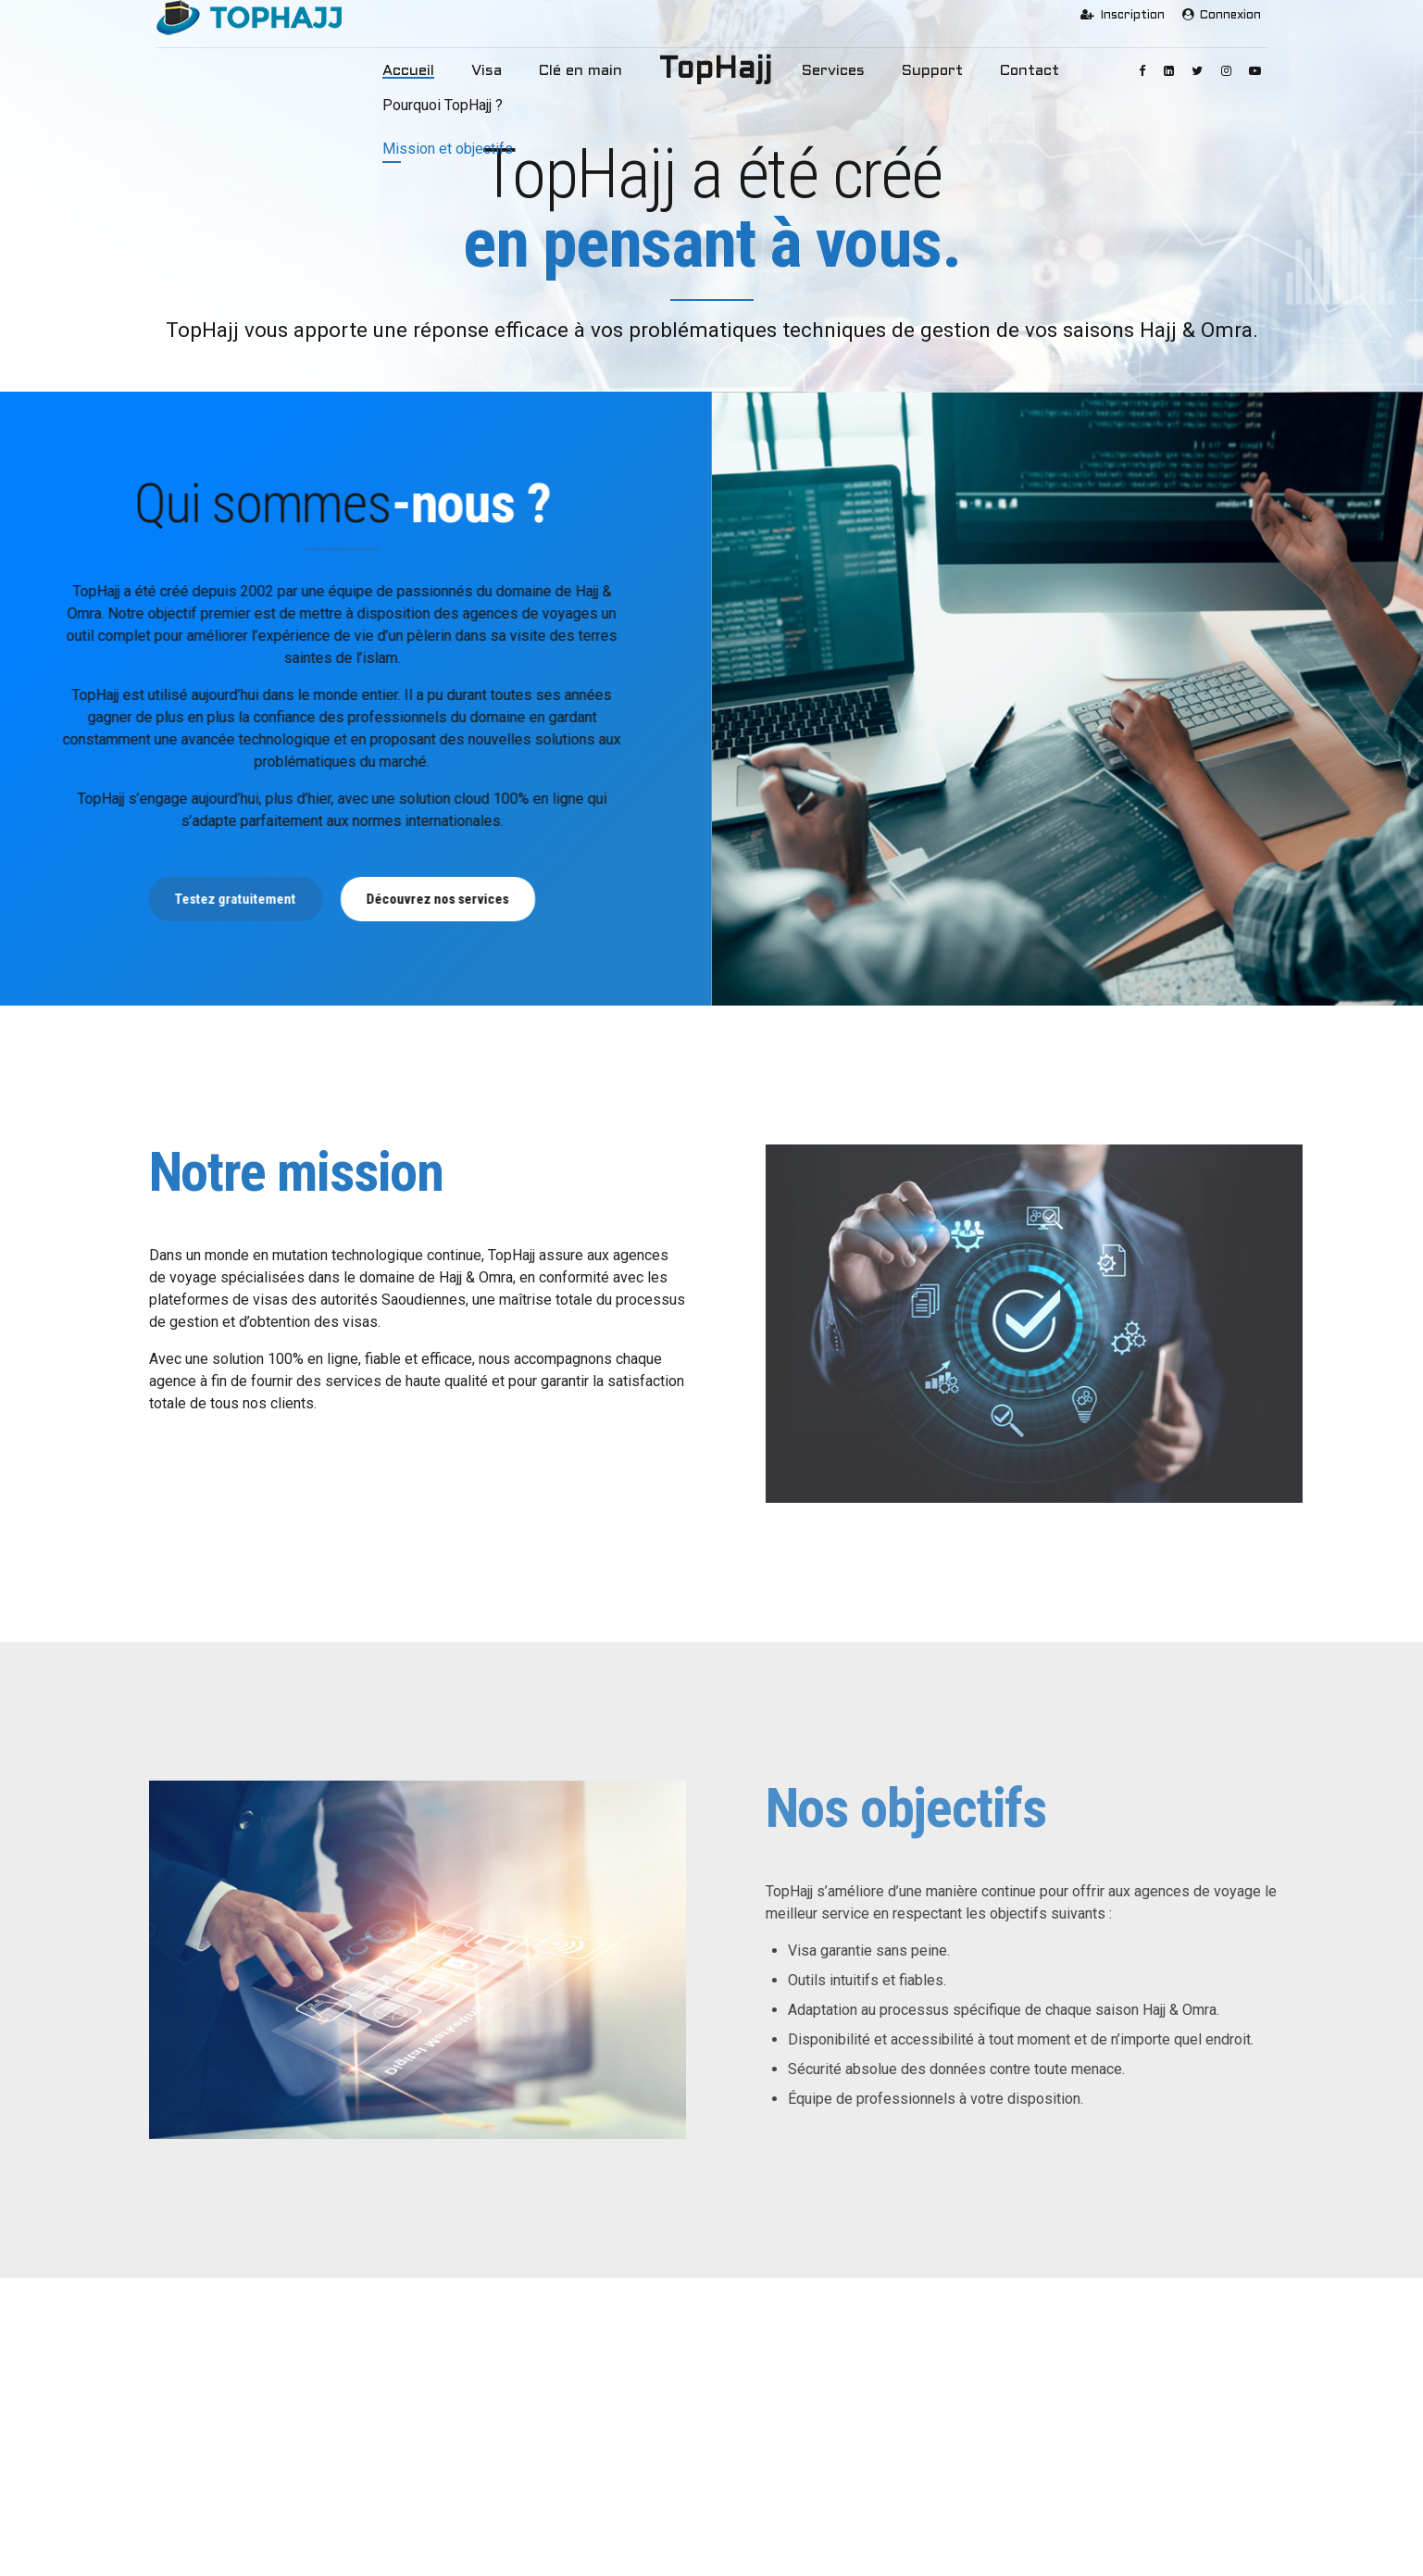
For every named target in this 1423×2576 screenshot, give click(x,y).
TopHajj (715, 70)
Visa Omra (488, 2443)
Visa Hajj (484, 2414)
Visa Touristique (503, 2471)
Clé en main (589, 71)
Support (914, 71)
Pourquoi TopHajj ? (224, 2414)
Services (827, 71)
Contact (1001, 71)
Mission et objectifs (227, 2443)
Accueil (438, 71)
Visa (507, 71)
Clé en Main (491, 2500)
